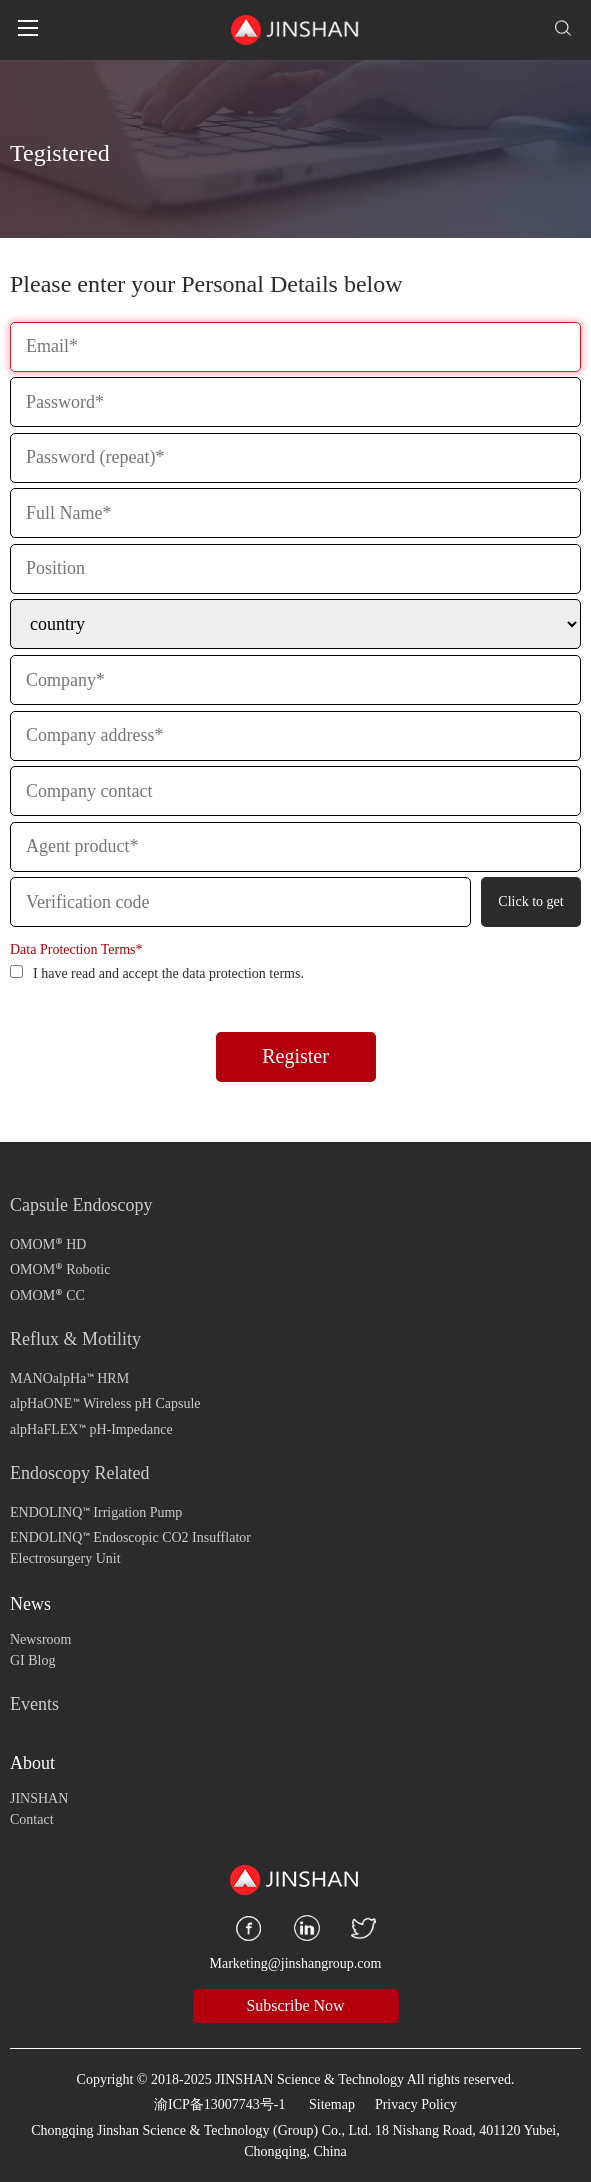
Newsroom (40, 1639)
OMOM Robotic (60, 1267)
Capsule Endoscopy (81, 1205)
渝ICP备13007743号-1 (219, 2104)
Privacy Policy (416, 2104)
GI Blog (33, 1660)
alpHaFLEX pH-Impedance (91, 1427)
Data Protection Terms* (76, 949)
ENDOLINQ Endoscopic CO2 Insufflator (130, 1535)
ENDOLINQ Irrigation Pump (96, 1510)
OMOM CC (47, 1293)
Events (34, 1704)
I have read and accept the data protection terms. (157, 973)
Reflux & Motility (75, 1339)
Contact (32, 1819)
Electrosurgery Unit (65, 1558)
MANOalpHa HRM (69, 1376)
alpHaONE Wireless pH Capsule (105, 1401)
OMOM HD (48, 1242)
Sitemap (332, 2104)
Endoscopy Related (79, 1473)
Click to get (530, 901)
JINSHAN (39, 1798)
